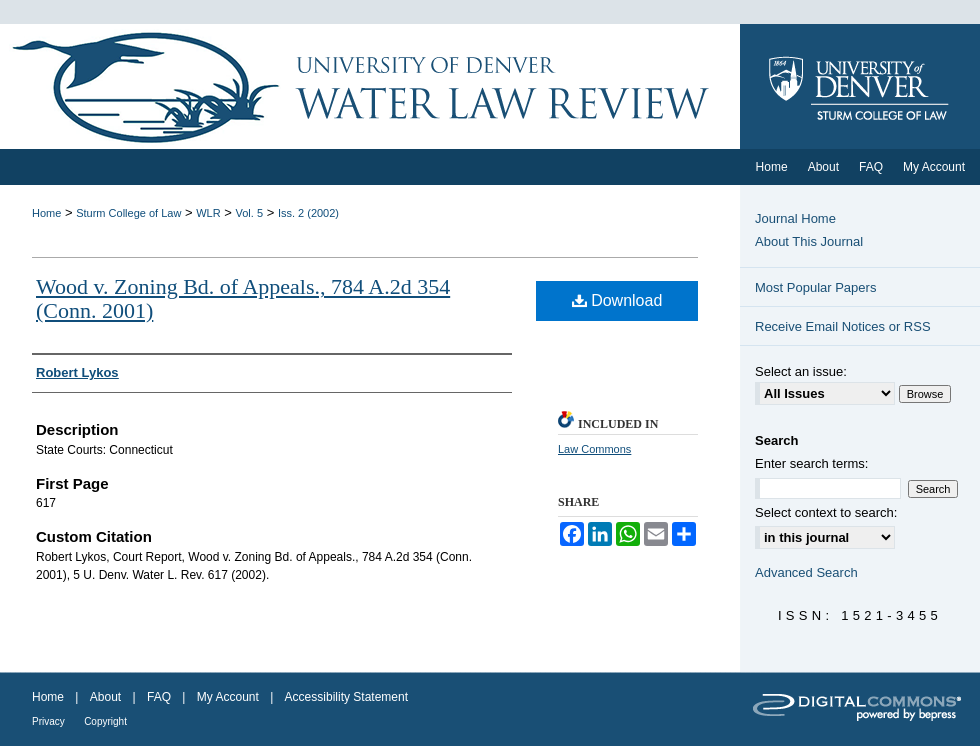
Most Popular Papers (815, 287)
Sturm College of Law (128, 213)
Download (617, 300)
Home (46, 213)
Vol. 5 (250, 213)
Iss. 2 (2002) (308, 213)
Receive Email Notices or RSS (843, 326)
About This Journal (809, 241)
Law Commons (594, 449)
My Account (228, 697)
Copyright (105, 721)
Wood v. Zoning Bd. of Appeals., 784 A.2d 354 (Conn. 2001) (243, 298)
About (105, 697)
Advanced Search (806, 572)
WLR (208, 213)
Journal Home (795, 218)
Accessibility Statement (346, 697)
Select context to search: (826, 512)
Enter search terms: (811, 463)
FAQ (159, 697)
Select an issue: (801, 371)
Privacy (48, 721)
